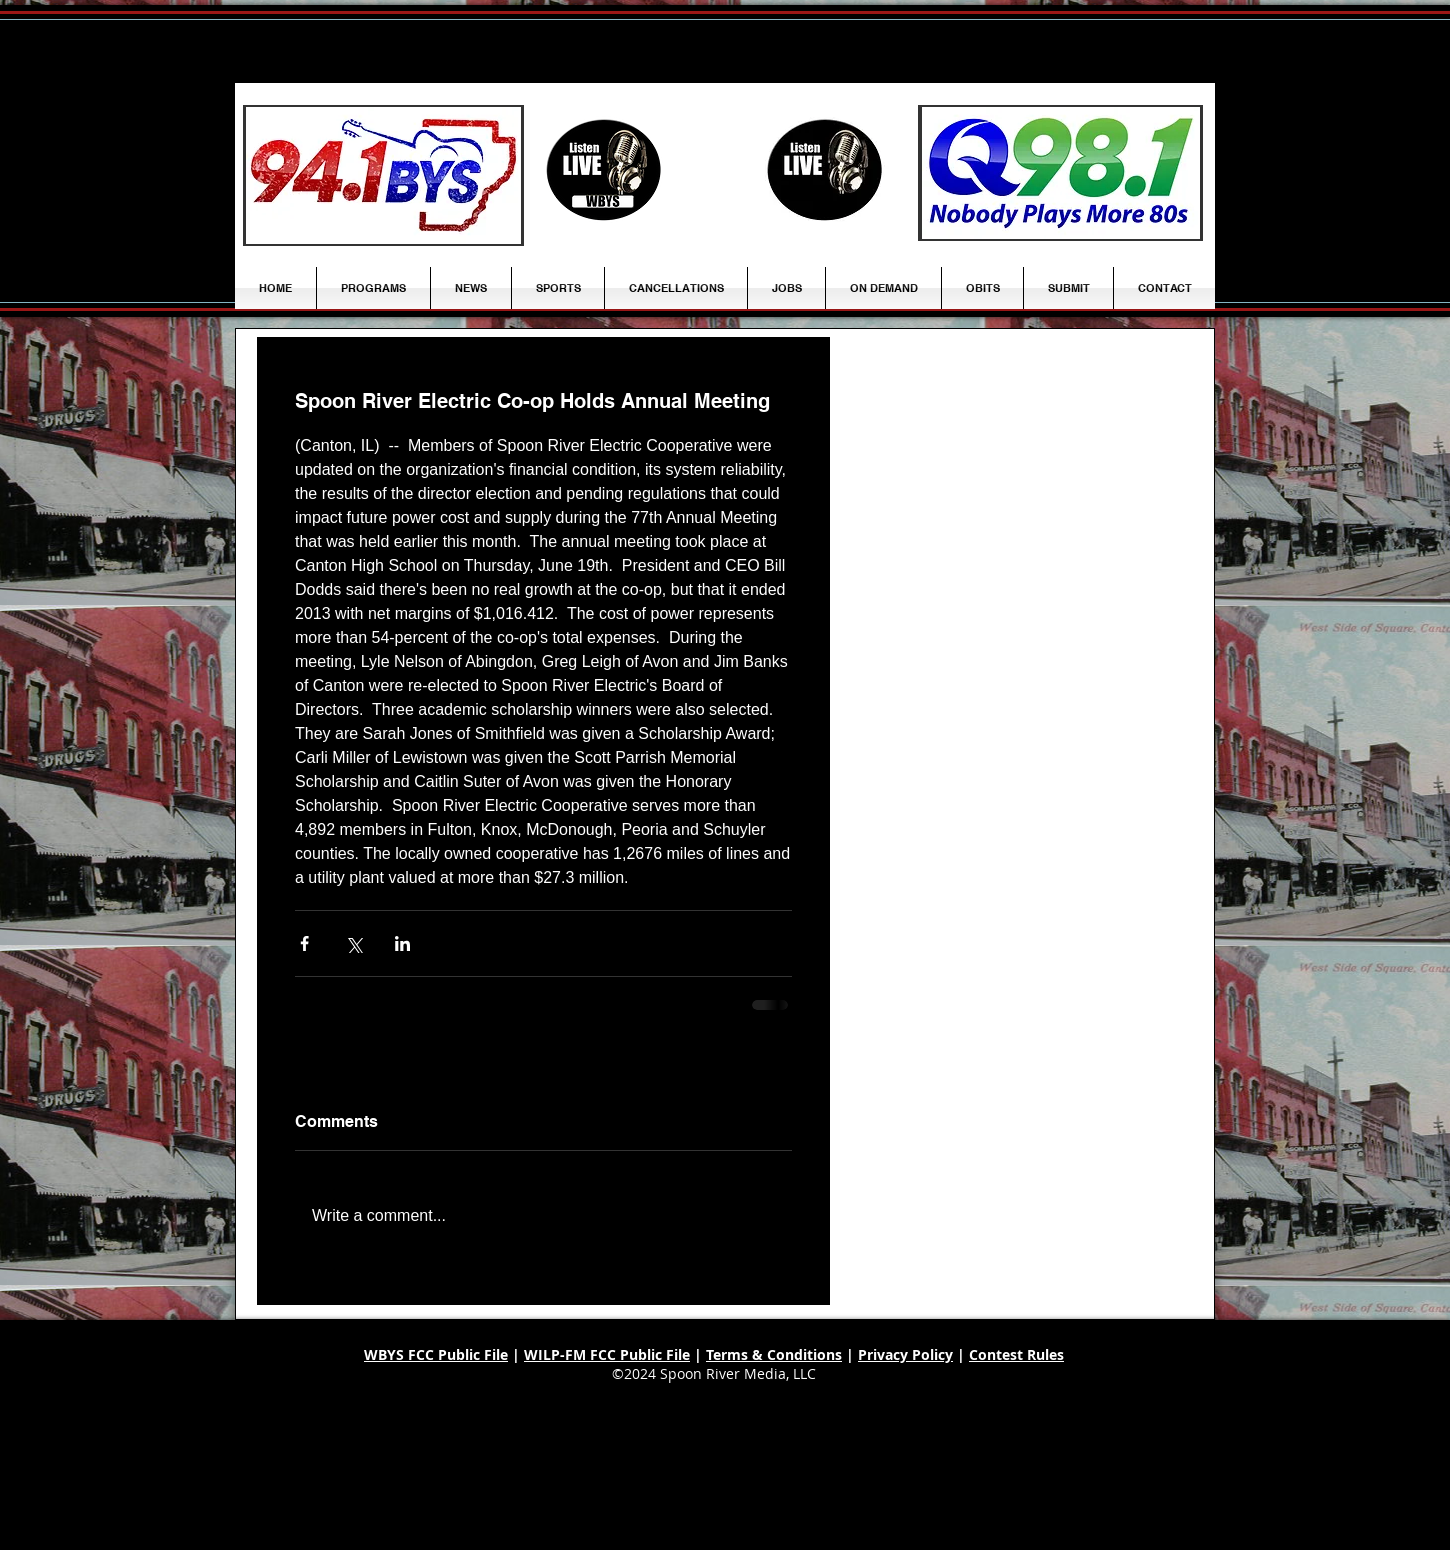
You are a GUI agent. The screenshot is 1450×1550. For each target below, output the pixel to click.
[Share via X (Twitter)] (353, 943)
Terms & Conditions (774, 1354)
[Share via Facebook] (304, 943)
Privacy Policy (905, 1354)
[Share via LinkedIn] (402, 943)
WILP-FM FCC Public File (607, 1354)
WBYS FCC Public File (436, 1354)
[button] (471, 288)
